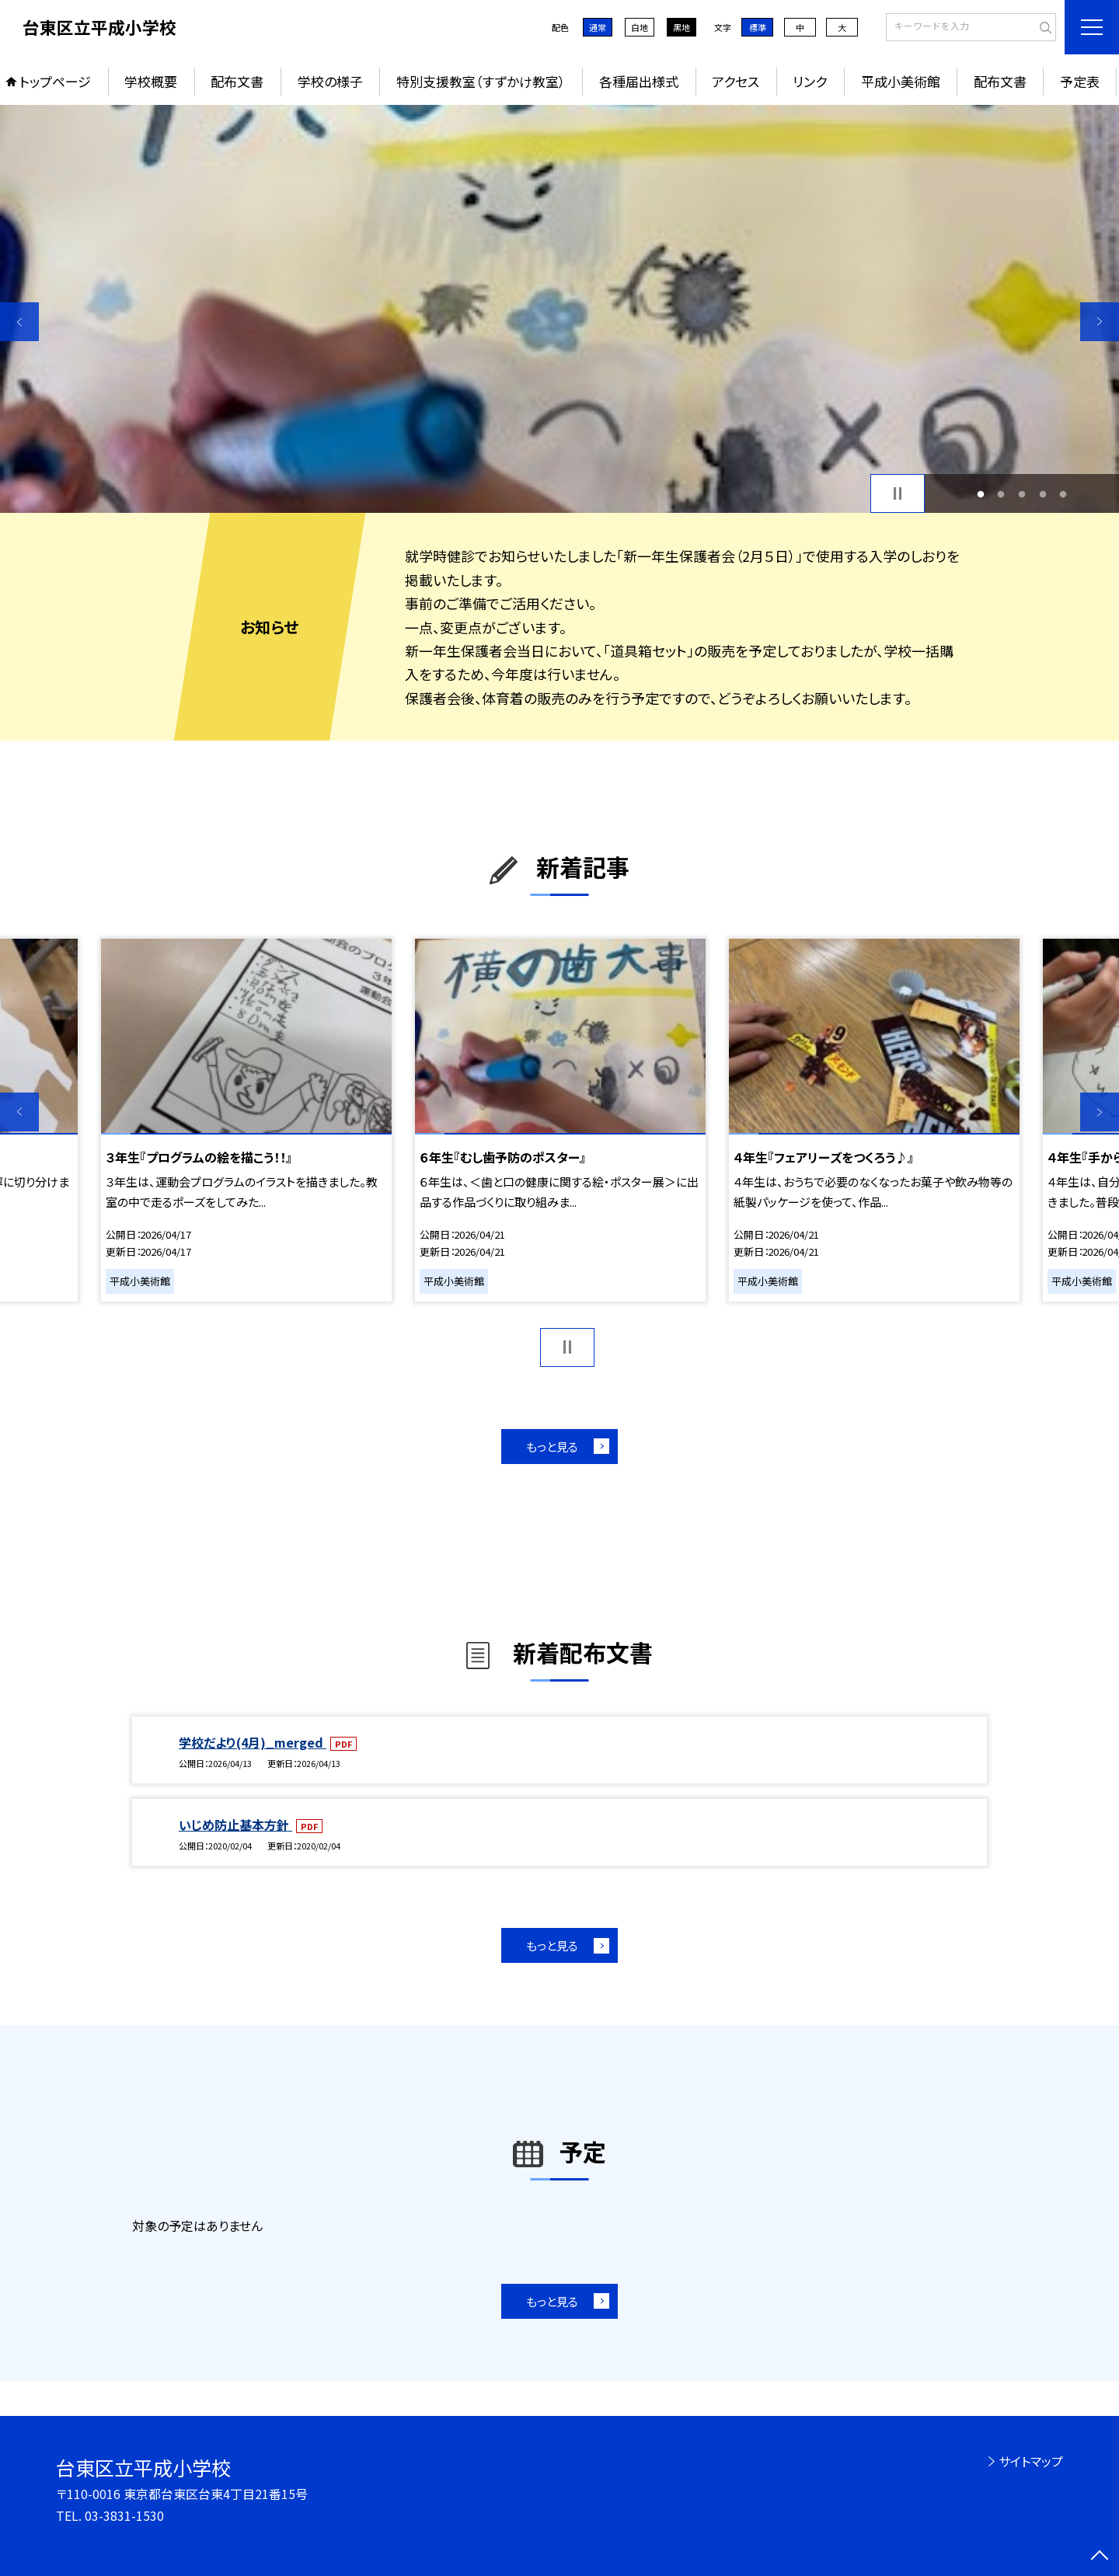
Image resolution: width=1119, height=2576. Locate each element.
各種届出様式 (638, 81)
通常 (597, 27)
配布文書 (237, 81)
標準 (757, 27)
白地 (639, 27)
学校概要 (150, 81)
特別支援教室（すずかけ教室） (481, 81)
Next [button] (1099, 321)
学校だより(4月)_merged (252, 1742)
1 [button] (980, 493)
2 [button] (1001, 493)
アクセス (735, 81)
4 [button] (1042, 493)
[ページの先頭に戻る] (1099, 2556)
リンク (810, 81)
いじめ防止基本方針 (235, 1824)
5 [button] (1063, 493)
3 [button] (1022, 493)
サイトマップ (1031, 2461)
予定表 (1080, 81)
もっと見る (552, 1446)
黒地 (681, 27)
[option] (559, 309)
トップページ (55, 81)
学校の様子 (330, 81)
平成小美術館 (900, 81)
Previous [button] (19, 321)
